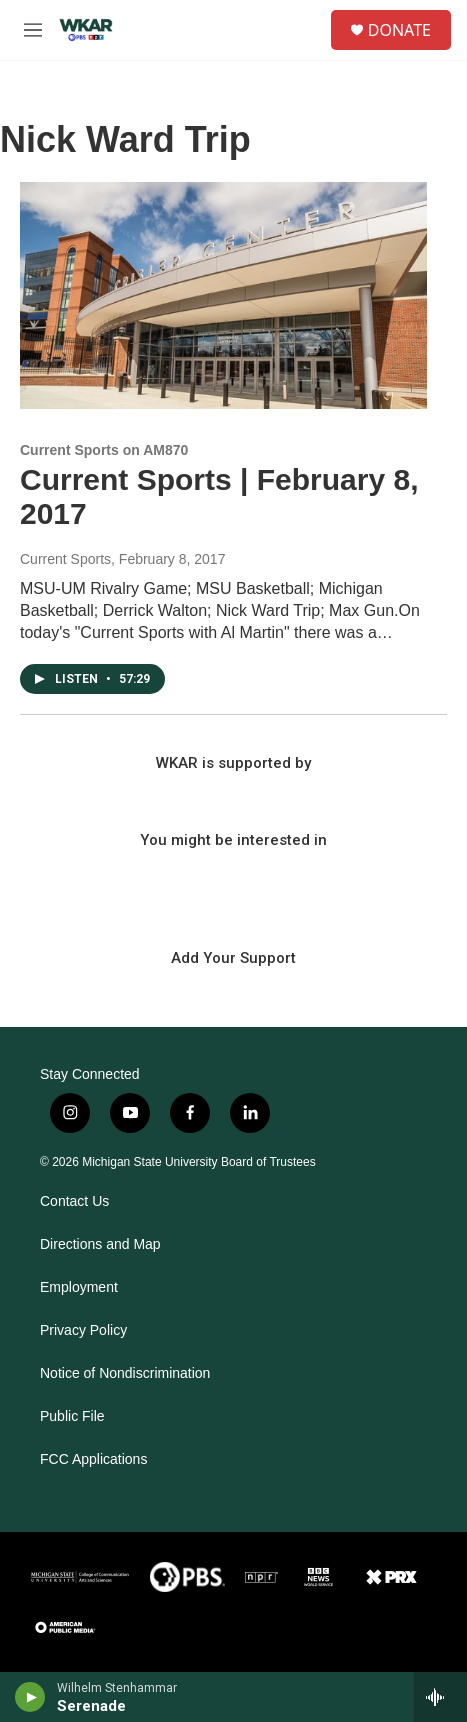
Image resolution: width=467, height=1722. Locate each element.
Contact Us (74, 1201)
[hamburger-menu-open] (32, 30)
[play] (30, 1697)
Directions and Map (100, 1244)
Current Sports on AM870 (104, 450)
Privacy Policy (83, 1330)
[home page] (85, 30)
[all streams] (440, 1697)
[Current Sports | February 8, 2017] (223, 295)
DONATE (399, 30)
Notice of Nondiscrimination (125, 1373)
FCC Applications (93, 1459)
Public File (72, 1416)
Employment (79, 1287)
